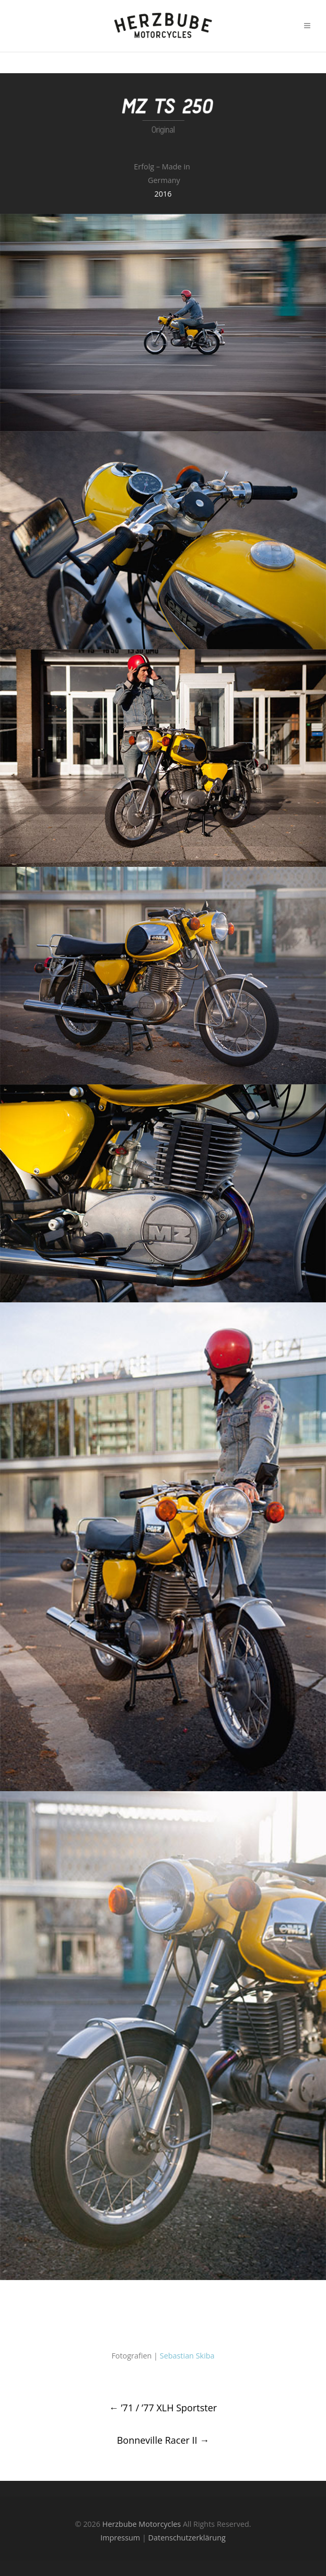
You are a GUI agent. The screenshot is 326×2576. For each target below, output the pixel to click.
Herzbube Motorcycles (141, 2524)
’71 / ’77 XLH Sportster (163, 2407)
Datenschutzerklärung (187, 2538)
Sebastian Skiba (187, 2356)
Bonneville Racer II (163, 2440)
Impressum (120, 2538)
